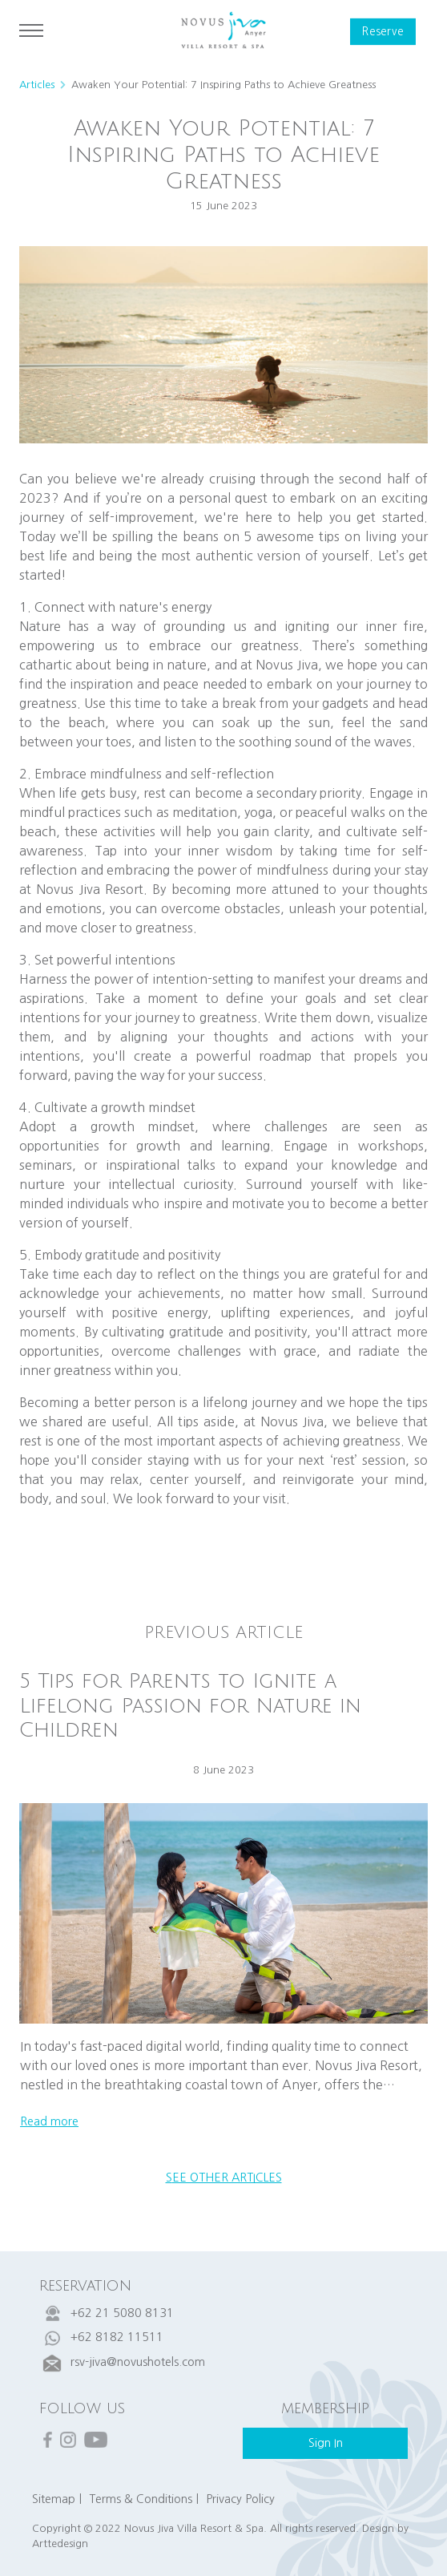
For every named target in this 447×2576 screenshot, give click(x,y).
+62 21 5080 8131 (122, 2313)
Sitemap (53, 2499)
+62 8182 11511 (116, 2337)
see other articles (224, 2177)
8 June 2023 (223, 1770)
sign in (325, 2443)
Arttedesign (60, 2543)
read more (49, 2121)
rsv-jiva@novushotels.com (137, 2362)
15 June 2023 (223, 205)
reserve (383, 31)
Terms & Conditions (140, 2499)
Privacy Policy (240, 2499)
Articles (36, 84)
